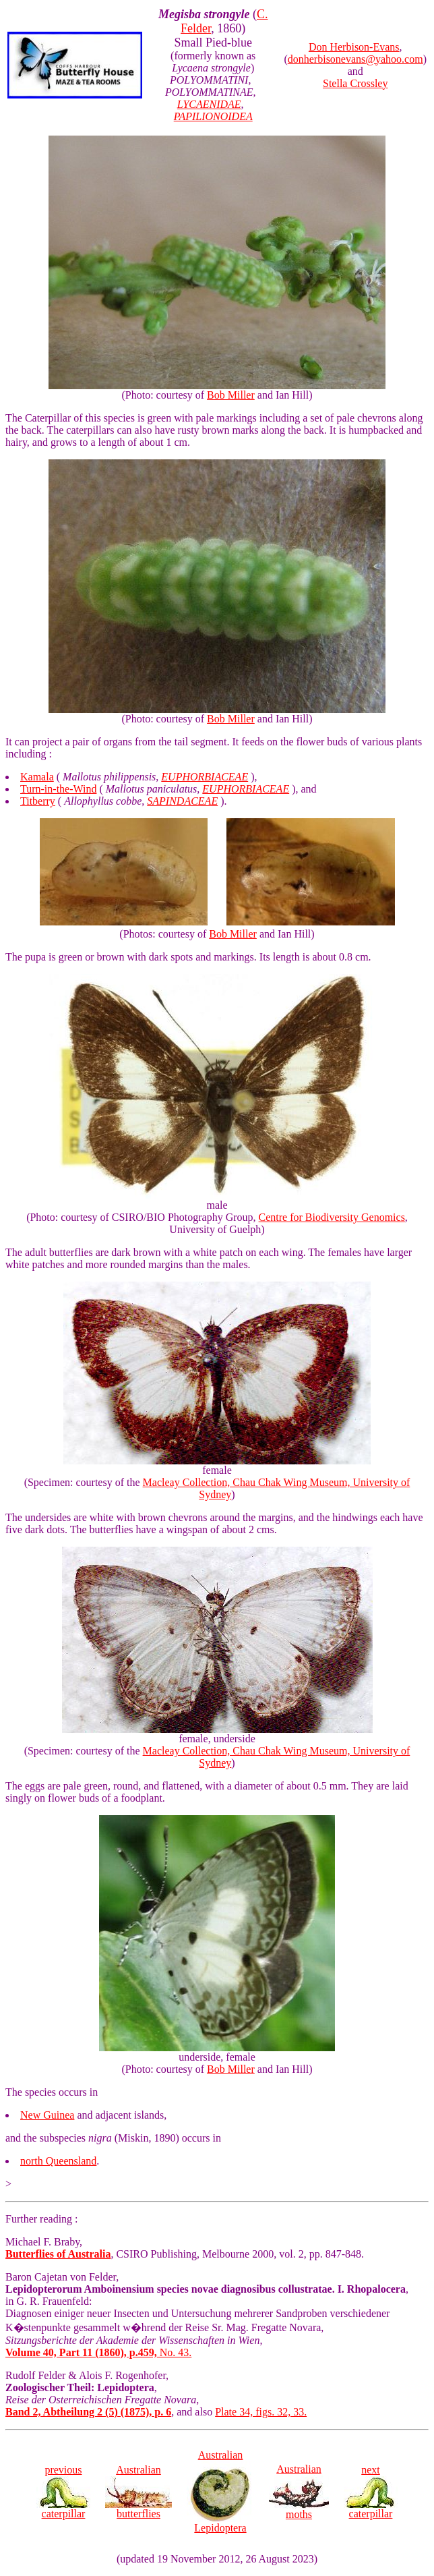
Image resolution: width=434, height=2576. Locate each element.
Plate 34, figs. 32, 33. (261, 2411)
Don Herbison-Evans (354, 47)
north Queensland (58, 2161)
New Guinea (47, 2115)
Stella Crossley (355, 83)
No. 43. (98, 2352)
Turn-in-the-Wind (58, 789)
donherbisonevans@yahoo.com (355, 59)
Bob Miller (231, 395)
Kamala (37, 776)
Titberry (37, 801)
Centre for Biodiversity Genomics (332, 1217)
